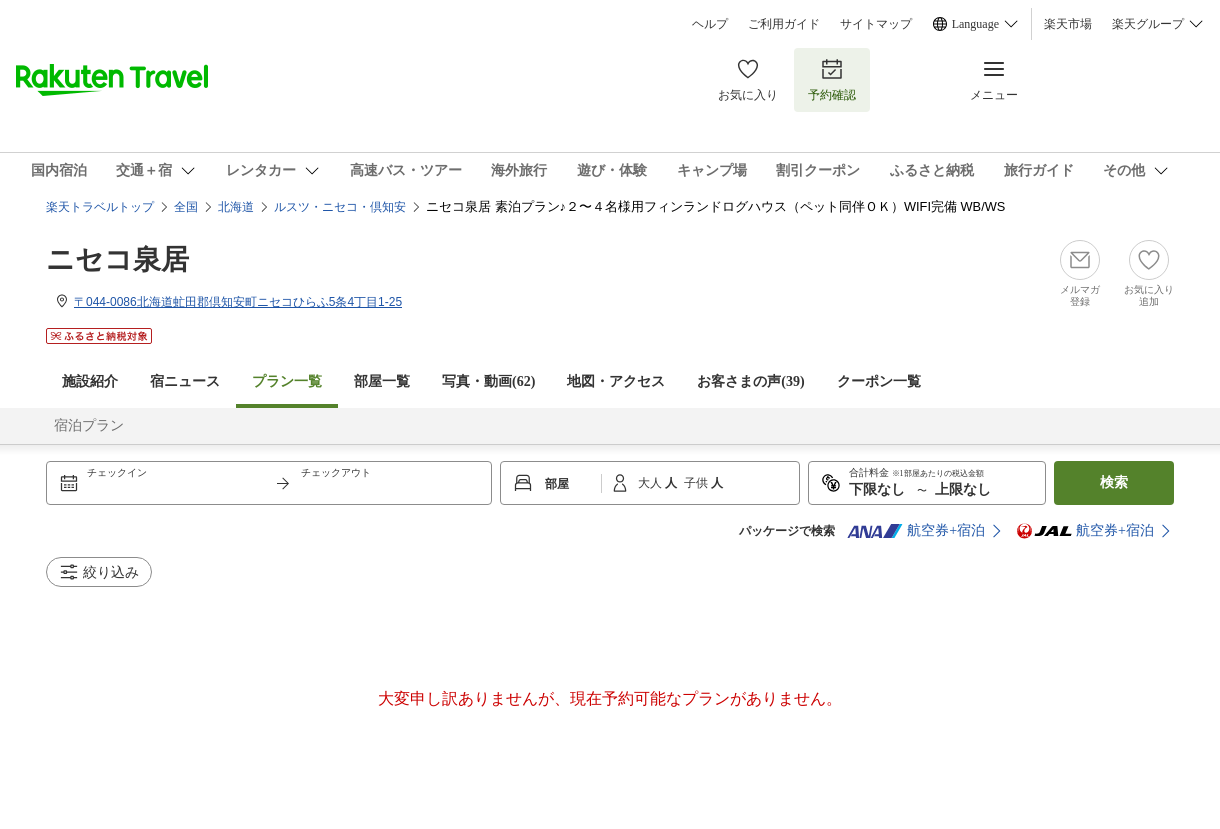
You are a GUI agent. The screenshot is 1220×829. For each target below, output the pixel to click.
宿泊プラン (89, 425)
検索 (1114, 482)
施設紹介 (90, 381)
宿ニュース (185, 381)
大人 (651, 483)
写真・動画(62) (488, 381)
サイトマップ (876, 24)
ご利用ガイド (784, 24)
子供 (697, 483)
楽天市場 (1068, 24)
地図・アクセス (616, 381)
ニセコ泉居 (117, 259)
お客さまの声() (750, 381)
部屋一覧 (382, 381)
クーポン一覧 (879, 381)
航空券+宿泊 (916, 531)
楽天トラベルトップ (100, 207)
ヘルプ (710, 24)
